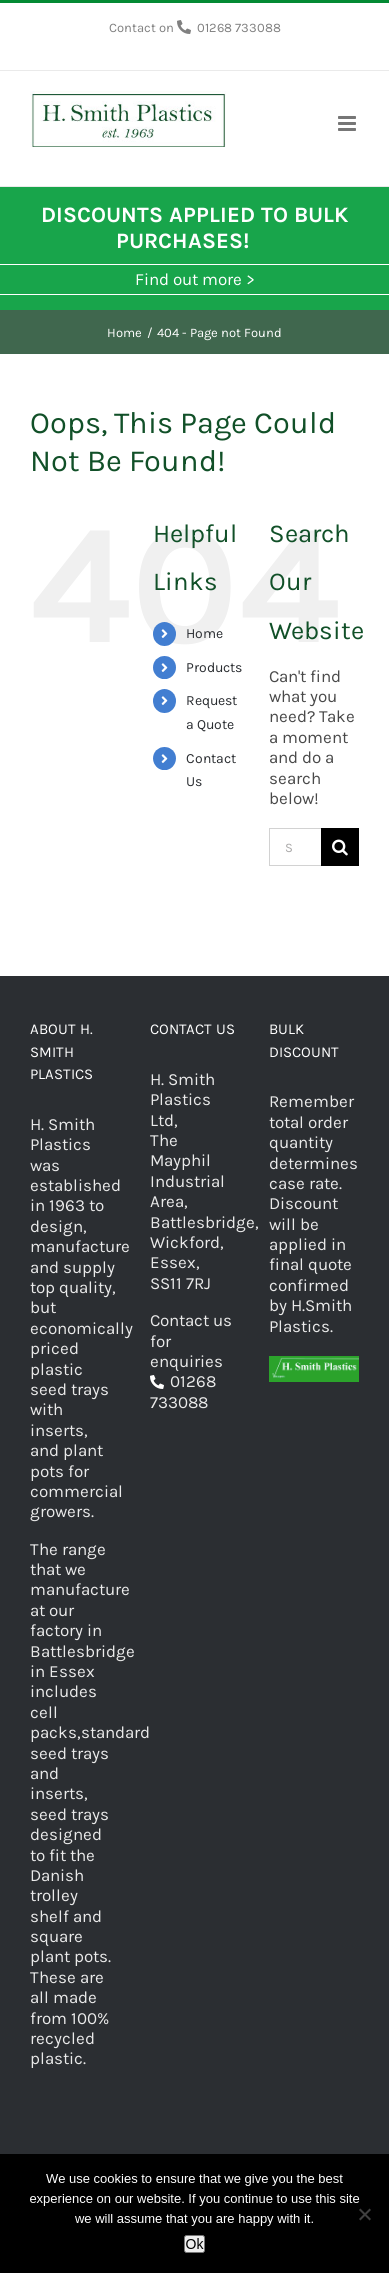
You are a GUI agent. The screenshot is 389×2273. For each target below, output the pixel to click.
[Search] (340, 847)
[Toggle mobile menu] (348, 123)
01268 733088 (239, 27)
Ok (195, 2244)
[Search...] (295, 847)
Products (214, 667)
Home (204, 633)
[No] (364, 2214)
